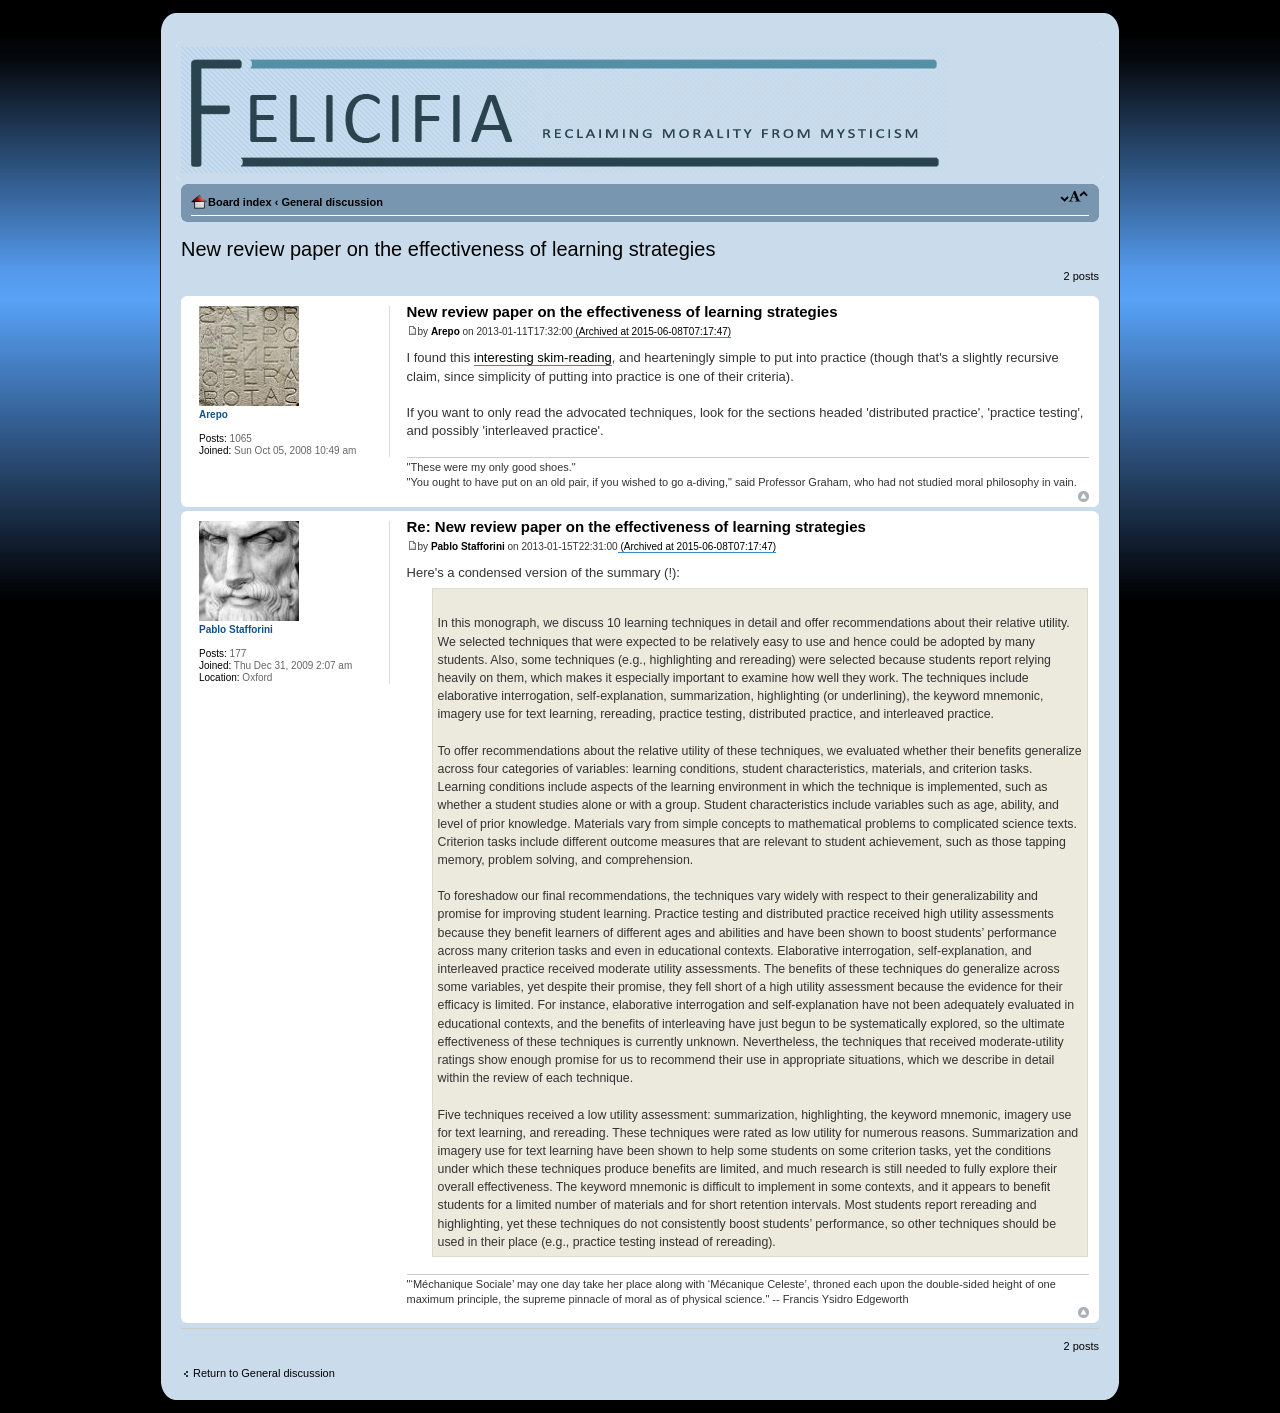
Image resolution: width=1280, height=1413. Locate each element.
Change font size (1074, 198)
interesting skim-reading (543, 357)
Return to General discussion (264, 1373)
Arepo (445, 331)
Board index (240, 202)
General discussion (331, 202)
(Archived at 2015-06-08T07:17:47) (652, 331)
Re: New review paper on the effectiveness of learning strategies (636, 526)
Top (1083, 496)
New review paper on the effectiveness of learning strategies (448, 249)
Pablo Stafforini (468, 546)
